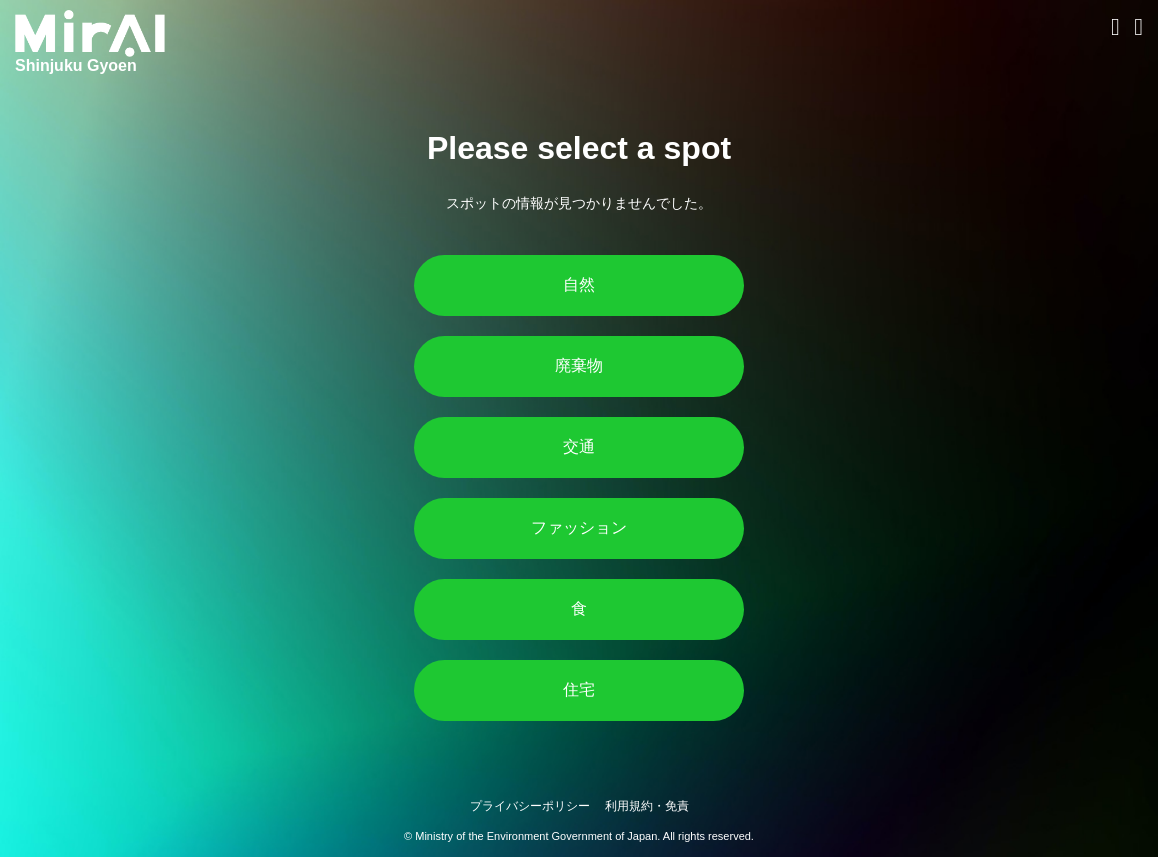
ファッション (579, 527)
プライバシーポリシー (530, 806)
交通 (579, 446)
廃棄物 (579, 365)
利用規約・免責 (647, 806)
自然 (579, 284)
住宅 (579, 689)
